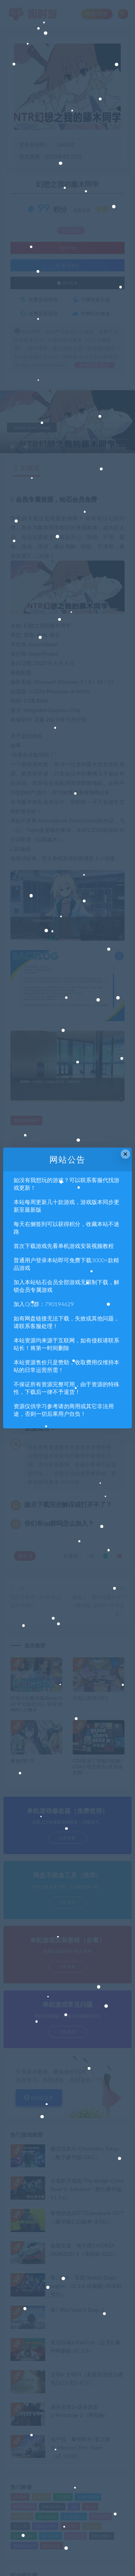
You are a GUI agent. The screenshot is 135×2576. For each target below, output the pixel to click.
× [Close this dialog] (125, 1154)
